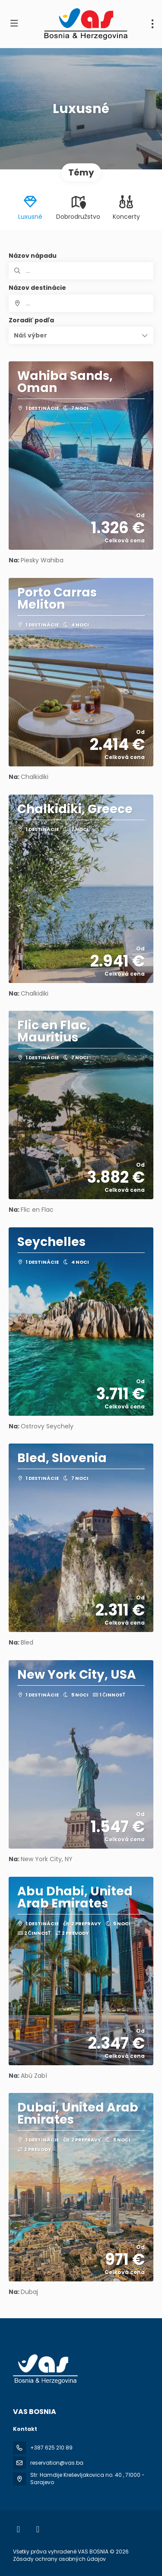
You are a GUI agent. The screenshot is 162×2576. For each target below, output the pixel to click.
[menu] (152, 24)
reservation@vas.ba (56, 2462)
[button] (81, 335)
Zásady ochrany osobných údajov (59, 2559)
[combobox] (81, 303)
